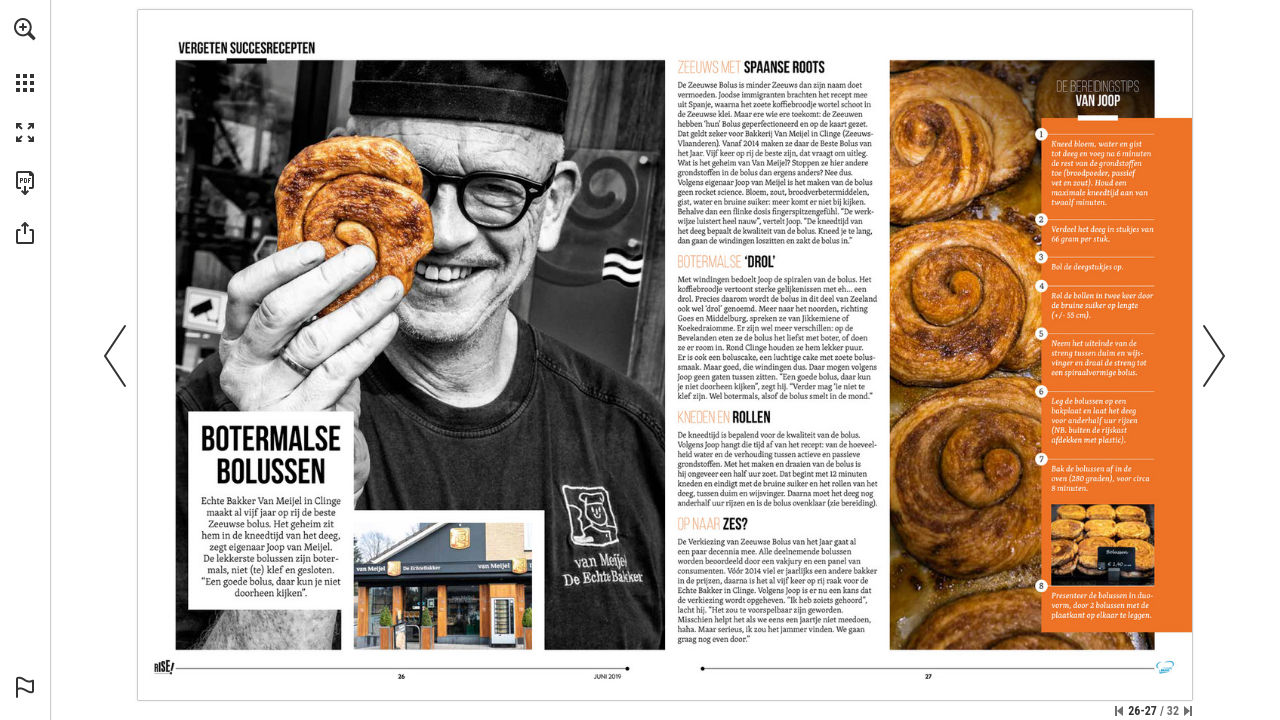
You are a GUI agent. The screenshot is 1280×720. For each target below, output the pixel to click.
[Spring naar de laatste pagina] (1188, 711)
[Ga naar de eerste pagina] (1119, 711)
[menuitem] (25, 55)
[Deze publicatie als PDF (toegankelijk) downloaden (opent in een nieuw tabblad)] (25, 183)
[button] (25, 29)
